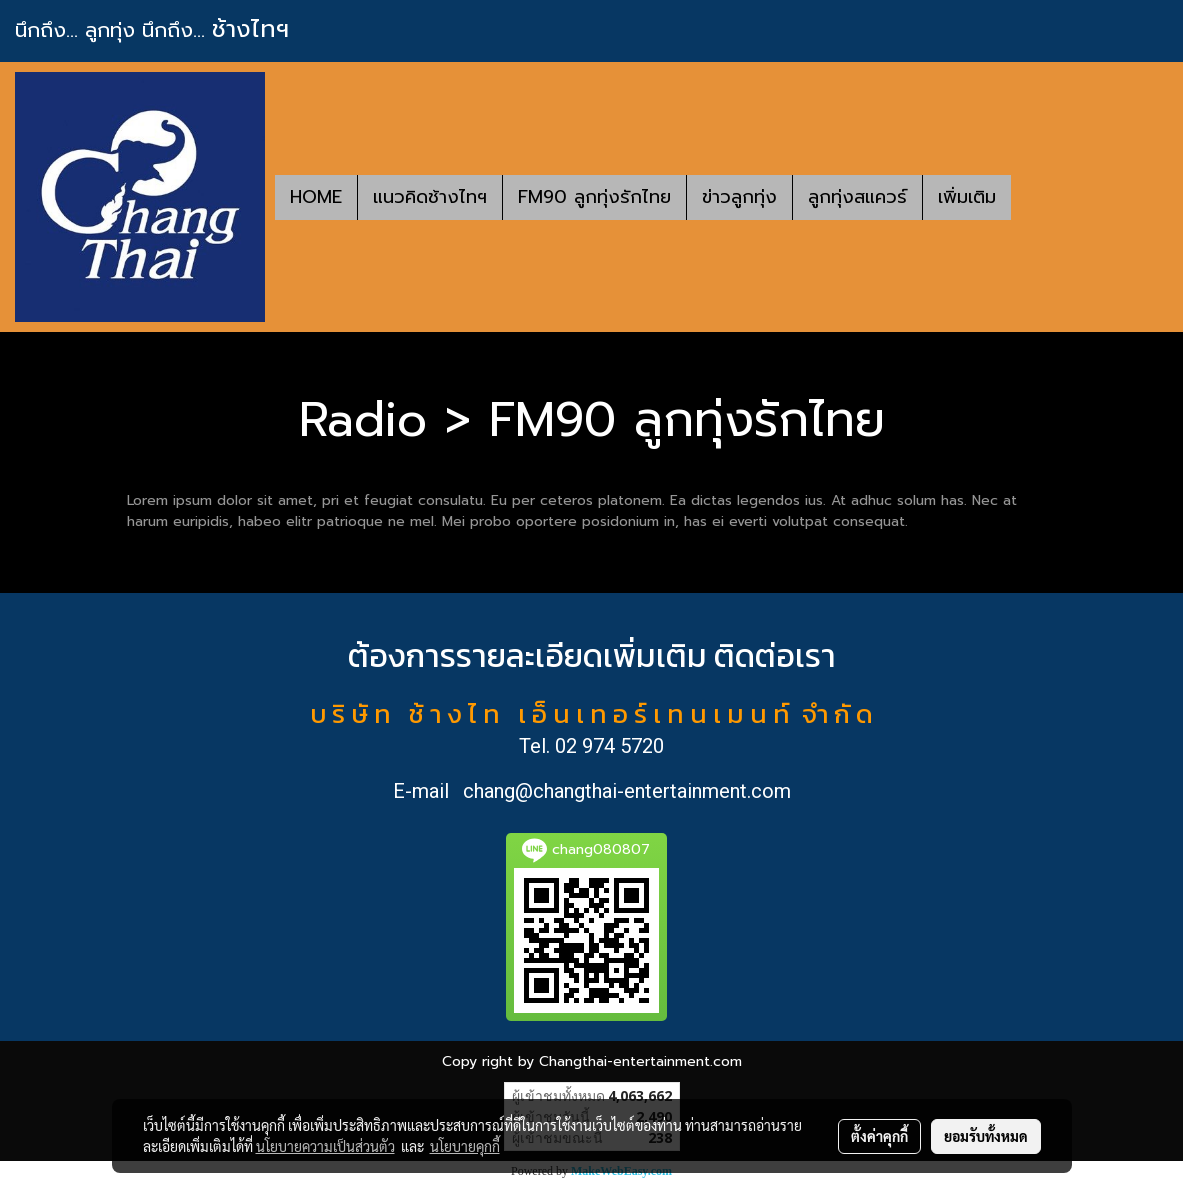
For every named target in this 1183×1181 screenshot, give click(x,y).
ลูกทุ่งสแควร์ (857, 197)
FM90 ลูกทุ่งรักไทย (594, 197)
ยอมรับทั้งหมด (986, 1136)
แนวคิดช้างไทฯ (430, 197)
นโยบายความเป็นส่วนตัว (325, 1146)
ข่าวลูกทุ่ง (739, 197)
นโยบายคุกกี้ (465, 1146)
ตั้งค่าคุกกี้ (879, 1136)
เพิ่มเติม (967, 197)
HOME (316, 197)
